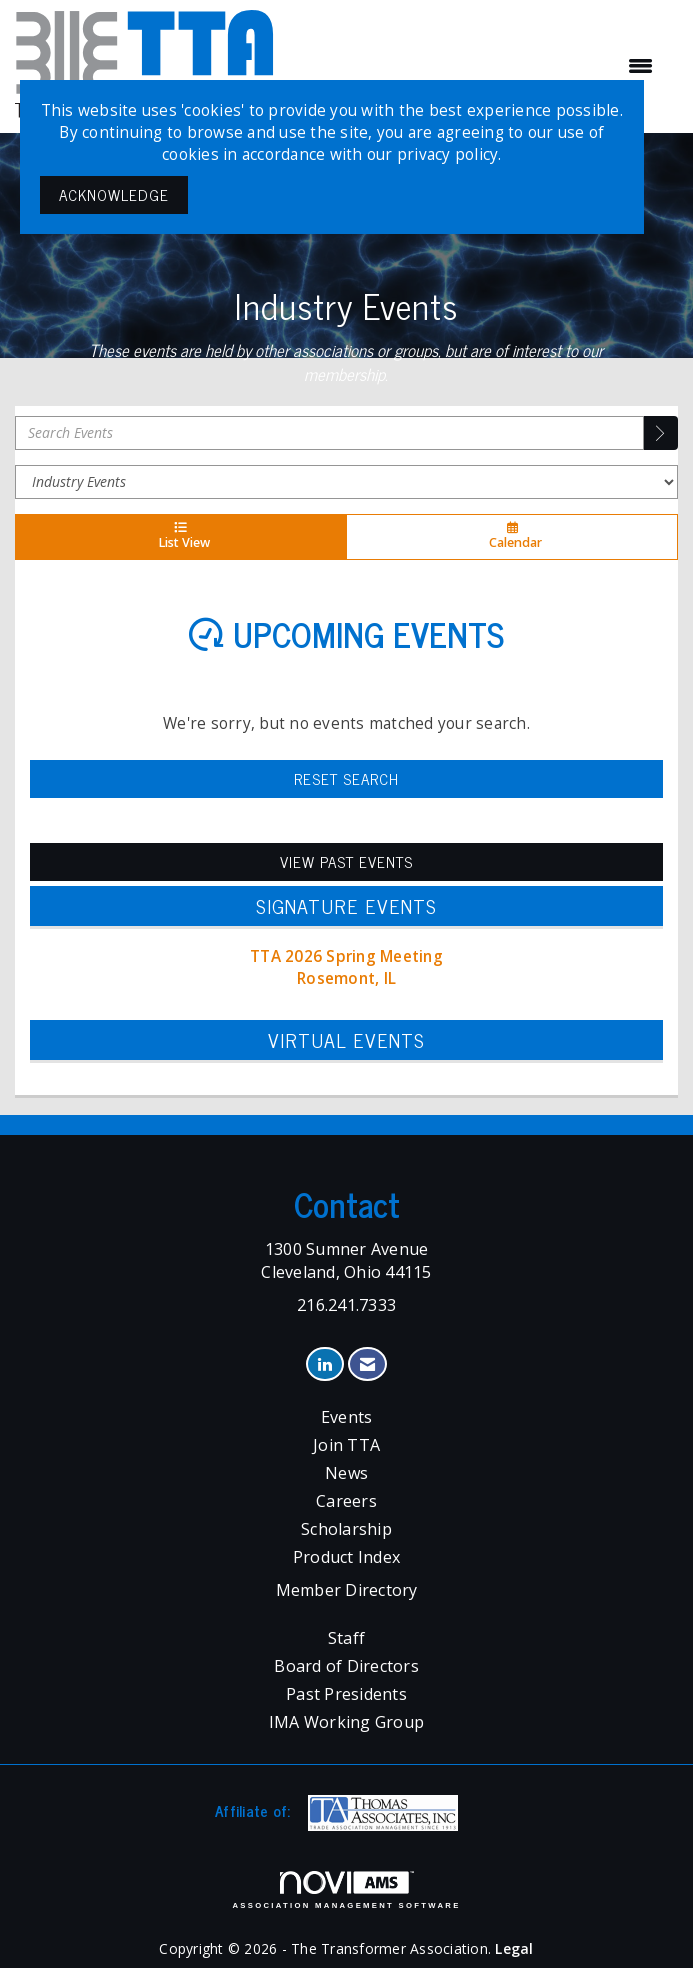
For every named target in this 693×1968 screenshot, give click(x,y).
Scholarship (346, 1529)
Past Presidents (346, 1694)
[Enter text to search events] (329, 433)
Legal (514, 1948)
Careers (346, 1501)
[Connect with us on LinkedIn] (324, 1364)
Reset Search (346, 778)
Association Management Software (346, 1890)
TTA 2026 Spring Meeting (346, 956)
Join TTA (346, 1445)
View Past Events (346, 861)
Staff (346, 1638)
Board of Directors (346, 1666)
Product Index (346, 1557)
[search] (661, 433)
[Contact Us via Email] (367, 1364)
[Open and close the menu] (474, 66)
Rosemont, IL (346, 978)
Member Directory (347, 1590)
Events (347, 1417)
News (346, 1473)
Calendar (512, 537)
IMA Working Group (346, 1722)
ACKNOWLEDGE (114, 194)
